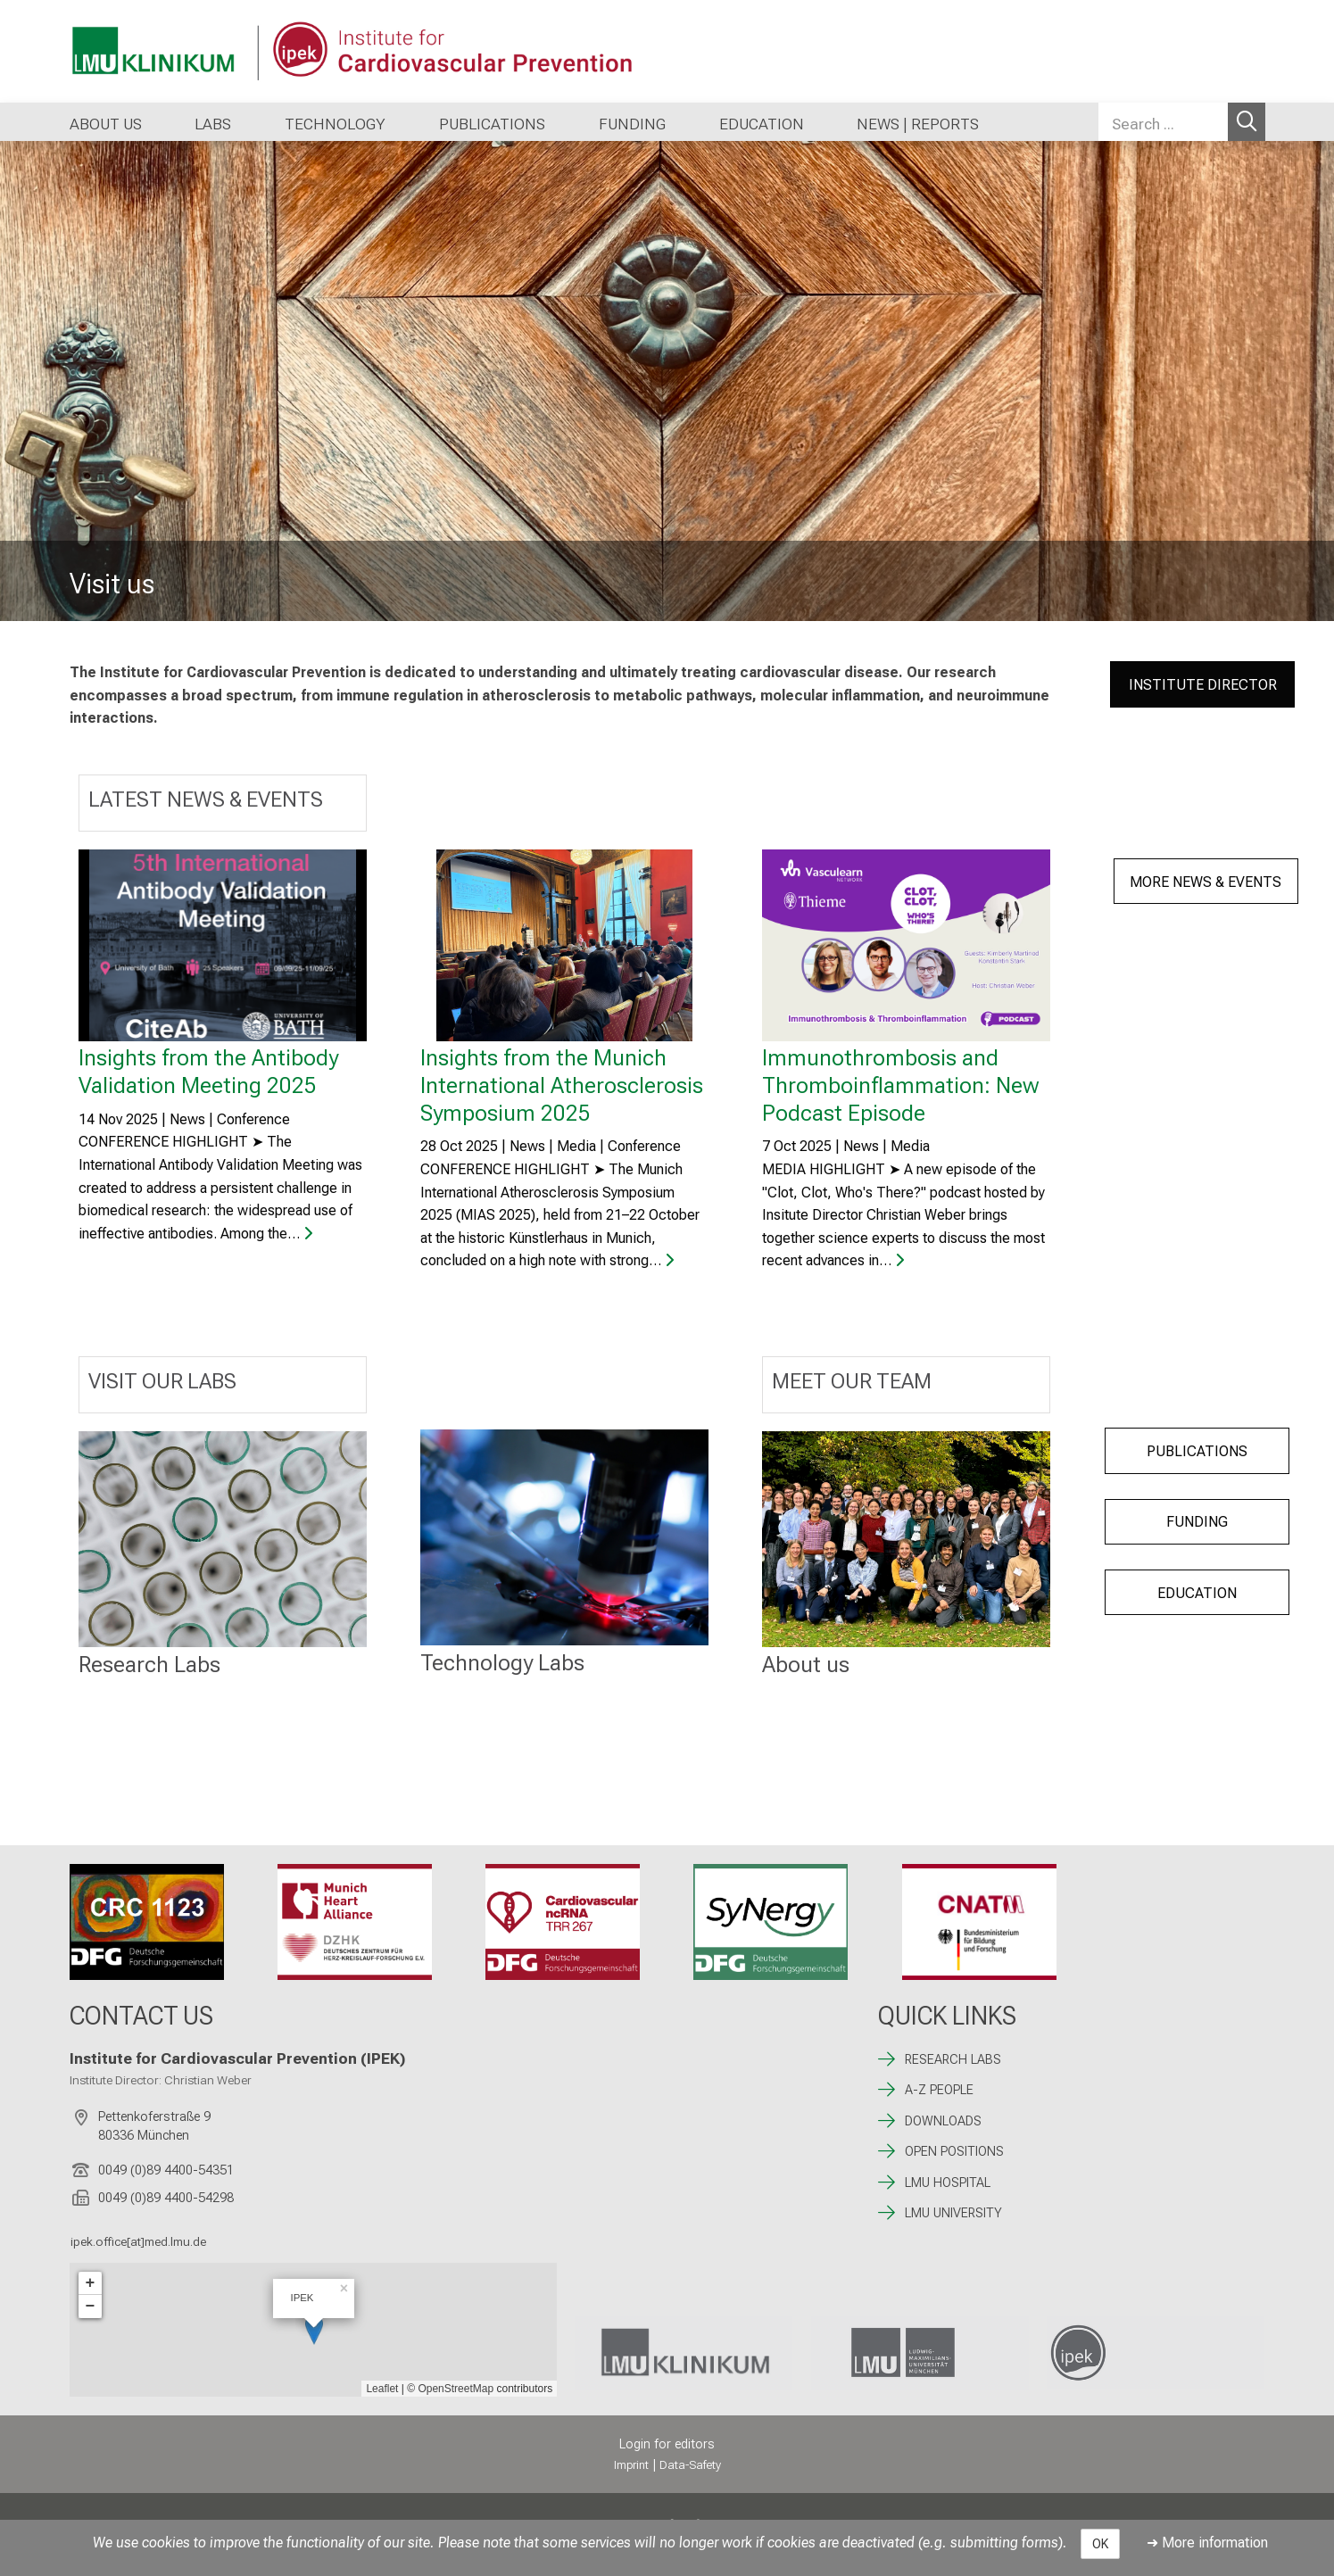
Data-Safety (690, 2465)
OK (1100, 2544)
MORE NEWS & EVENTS (1205, 882)
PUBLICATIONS (1197, 1451)
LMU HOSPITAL (947, 2183)
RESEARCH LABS (953, 2059)
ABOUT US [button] (106, 124)
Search (1246, 122)
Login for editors (667, 2444)
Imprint (631, 2465)
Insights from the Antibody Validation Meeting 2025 (208, 1071)
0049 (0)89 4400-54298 (166, 2198)
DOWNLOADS (943, 2121)
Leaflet (382, 2388)
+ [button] (90, 2283)
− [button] (90, 2306)
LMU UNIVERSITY (953, 2213)
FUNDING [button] (632, 124)
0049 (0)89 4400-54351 (166, 2170)
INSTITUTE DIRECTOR (1203, 684)
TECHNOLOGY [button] (335, 124)
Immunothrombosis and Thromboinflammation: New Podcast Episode (901, 1084)
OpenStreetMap (455, 2388)
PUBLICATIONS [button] (492, 124)
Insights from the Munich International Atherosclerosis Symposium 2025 (561, 1084)
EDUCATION (1197, 1593)
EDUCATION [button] (761, 124)
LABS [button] (213, 124)
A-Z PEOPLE (939, 2090)
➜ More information (1207, 2542)
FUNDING (1197, 1521)
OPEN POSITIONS (954, 2151)
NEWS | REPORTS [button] (918, 124)
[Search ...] (1163, 122)
